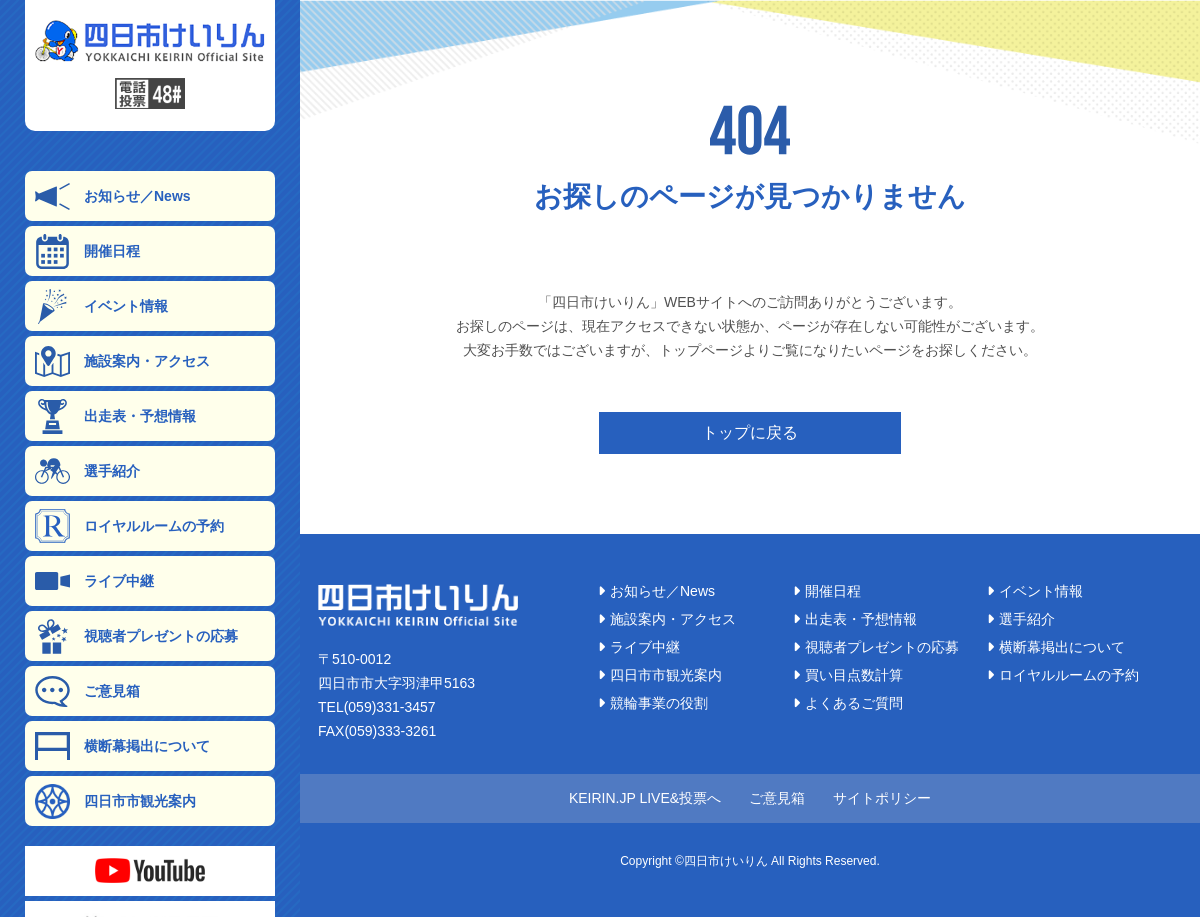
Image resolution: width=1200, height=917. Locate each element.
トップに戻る (750, 432)
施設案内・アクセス (122, 361)
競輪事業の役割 (653, 703)
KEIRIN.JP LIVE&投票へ (645, 798)
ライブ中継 (94, 581)
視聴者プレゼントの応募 (136, 636)
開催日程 (87, 251)
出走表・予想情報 (115, 416)
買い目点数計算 (848, 675)
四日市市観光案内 (115, 801)
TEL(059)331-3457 (377, 707)
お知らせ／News (113, 196)
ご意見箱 (87, 691)
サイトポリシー (882, 798)
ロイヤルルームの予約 (129, 526)
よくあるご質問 (848, 703)
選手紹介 (87, 471)
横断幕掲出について (122, 746)
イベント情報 (101, 306)
